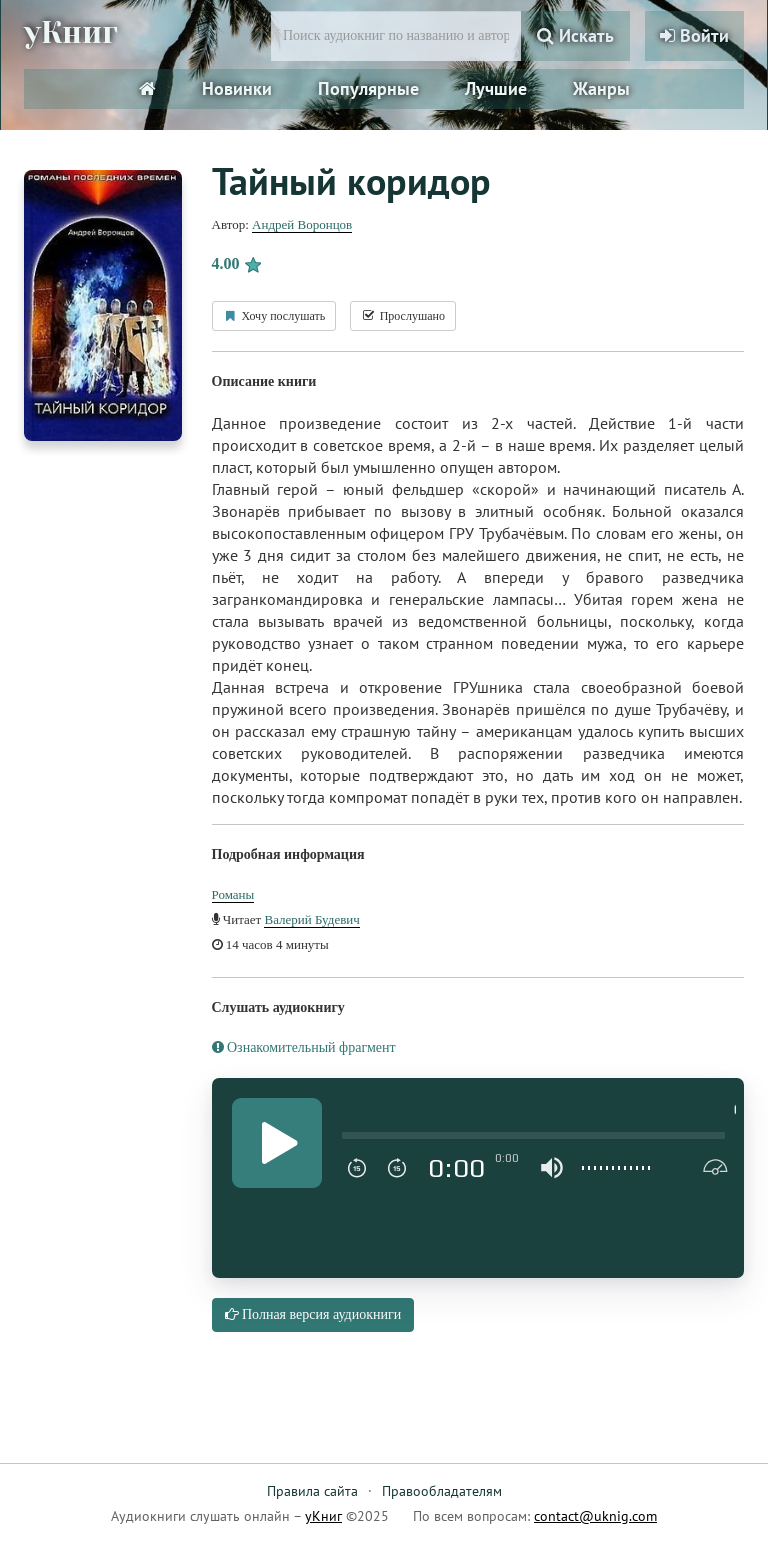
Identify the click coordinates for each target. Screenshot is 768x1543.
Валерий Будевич (311, 919)
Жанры (601, 88)
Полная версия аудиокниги (313, 1314)
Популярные (368, 88)
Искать (575, 35)
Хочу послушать (274, 316)
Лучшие (496, 88)
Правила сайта (312, 1491)
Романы (233, 894)
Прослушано (403, 316)
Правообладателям (442, 1491)
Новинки (237, 88)
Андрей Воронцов (302, 224)
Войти (694, 35)
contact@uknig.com (595, 1516)
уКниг (71, 33)
